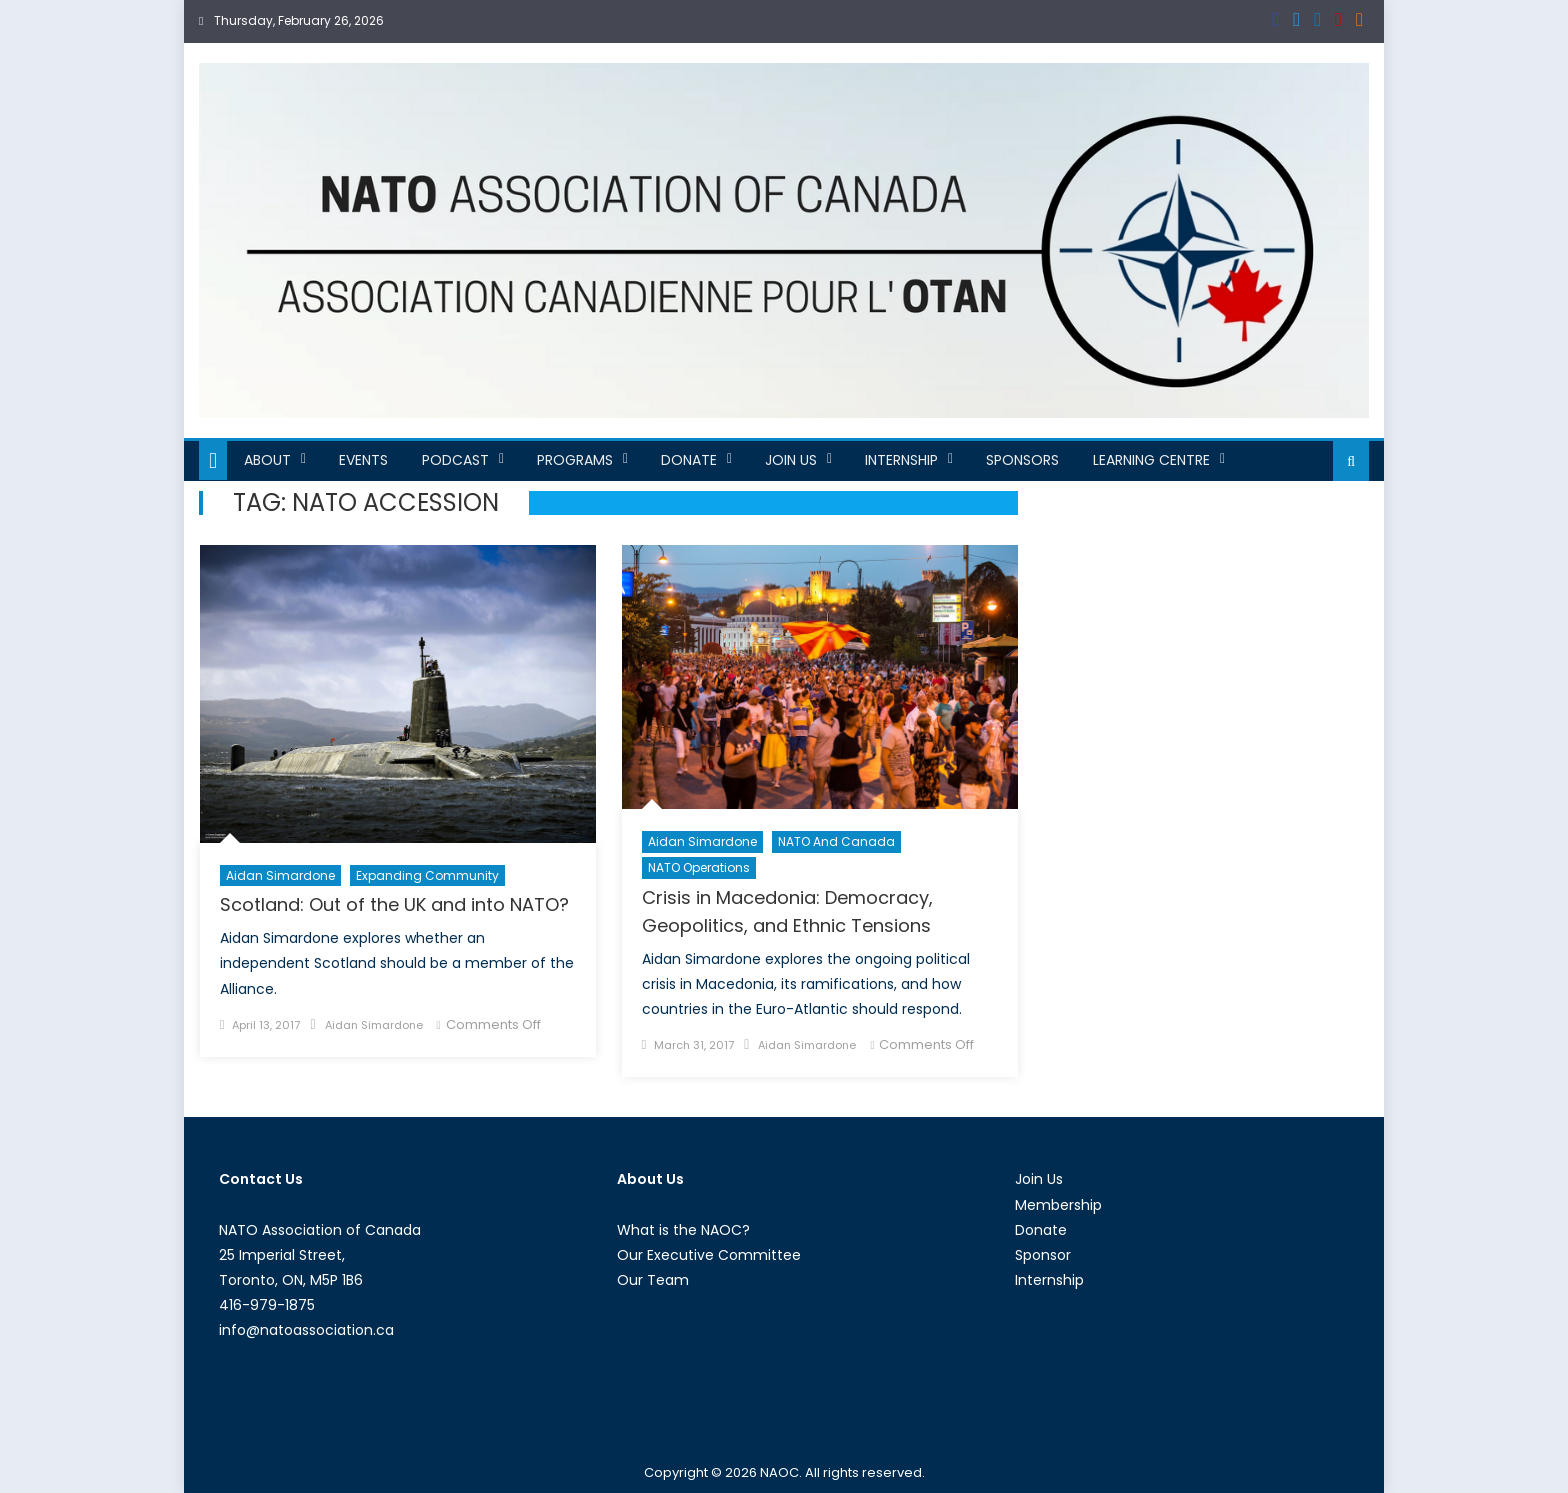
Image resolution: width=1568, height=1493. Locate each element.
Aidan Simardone (280, 875)
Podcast (455, 460)
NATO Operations (699, 867)
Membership (1058, 1205)
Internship (901, 460)
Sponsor (1043, 1255)
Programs (575, 460)
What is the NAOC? (683, 1230)
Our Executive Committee (709, 1255)
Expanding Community (427, 875)
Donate (689, 460)
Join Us (791, 460)
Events (363, 460)
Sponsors (1022, 460)
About (267, 460)
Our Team (653, 1280)
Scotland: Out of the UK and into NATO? (394, 904)
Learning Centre (1151, 460)
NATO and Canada (836, 841)
